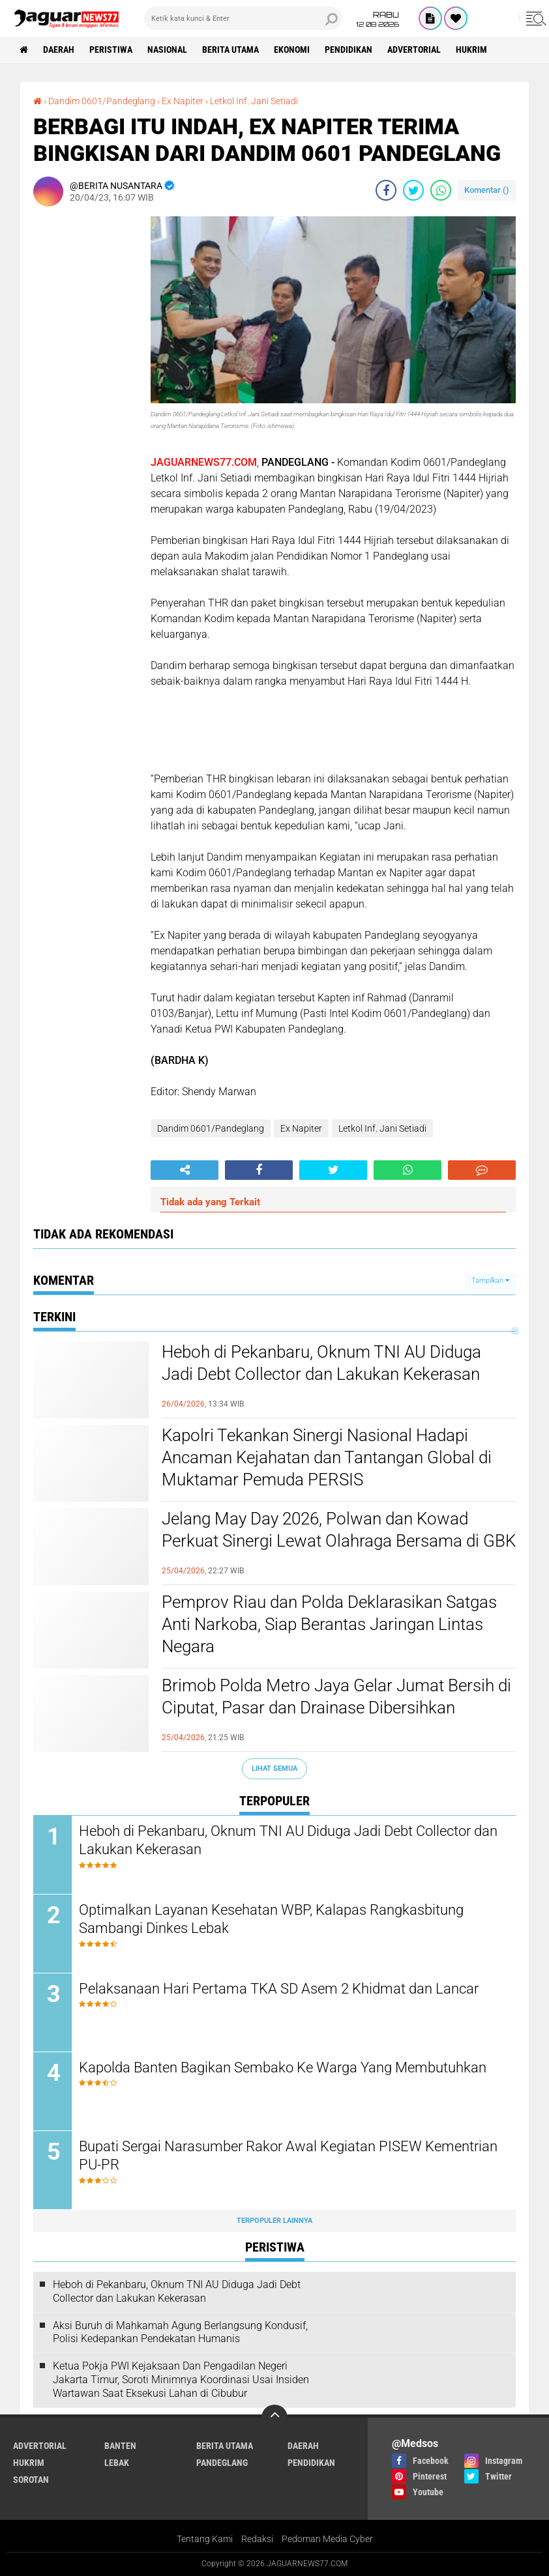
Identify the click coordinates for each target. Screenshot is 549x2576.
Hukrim (471, 49)
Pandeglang (222, 2462)
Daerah (58, 49)
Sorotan (31, 2479)
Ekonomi (292, 49)
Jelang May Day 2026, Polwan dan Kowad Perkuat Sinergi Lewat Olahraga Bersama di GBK (339, 1530)
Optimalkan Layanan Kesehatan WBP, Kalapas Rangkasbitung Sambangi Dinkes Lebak (271, 1919)
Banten (120, 2445)
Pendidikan (348, 49)
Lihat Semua (274, 1768)
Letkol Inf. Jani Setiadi (382, 1128)
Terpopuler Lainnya (274, 2220)
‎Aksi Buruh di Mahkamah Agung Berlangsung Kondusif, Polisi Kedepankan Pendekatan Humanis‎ (180, 2332)
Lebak (116, 2462)
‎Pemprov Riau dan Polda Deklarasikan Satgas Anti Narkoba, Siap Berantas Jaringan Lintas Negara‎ (329, 1624)
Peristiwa (110, 49)
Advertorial (414, 49)
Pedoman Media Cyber (327, 2539)
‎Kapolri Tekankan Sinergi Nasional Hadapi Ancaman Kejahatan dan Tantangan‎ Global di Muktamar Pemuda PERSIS (327, 1457)
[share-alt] (184, 1170)
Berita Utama (230, 49)
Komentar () (486, 190)
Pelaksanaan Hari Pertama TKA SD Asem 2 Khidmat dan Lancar (279, 1989)
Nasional (167, 49)
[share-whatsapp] (440, 190)
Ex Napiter (301, 1128)
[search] (243, 18)
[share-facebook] (386, 190)
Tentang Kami (205, 2539)
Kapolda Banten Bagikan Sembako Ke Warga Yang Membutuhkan (282, 2067)
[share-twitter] (413, 190)
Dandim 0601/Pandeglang (210, 1128)
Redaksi (257, 2539)
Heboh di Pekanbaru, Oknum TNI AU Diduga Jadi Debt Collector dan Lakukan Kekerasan (321, 1363)
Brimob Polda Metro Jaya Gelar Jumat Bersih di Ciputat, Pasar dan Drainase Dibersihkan (336, 1696)
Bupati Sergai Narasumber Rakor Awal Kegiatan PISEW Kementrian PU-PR (288, 2155)
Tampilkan (490, 1280)
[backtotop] (274, 2418)
